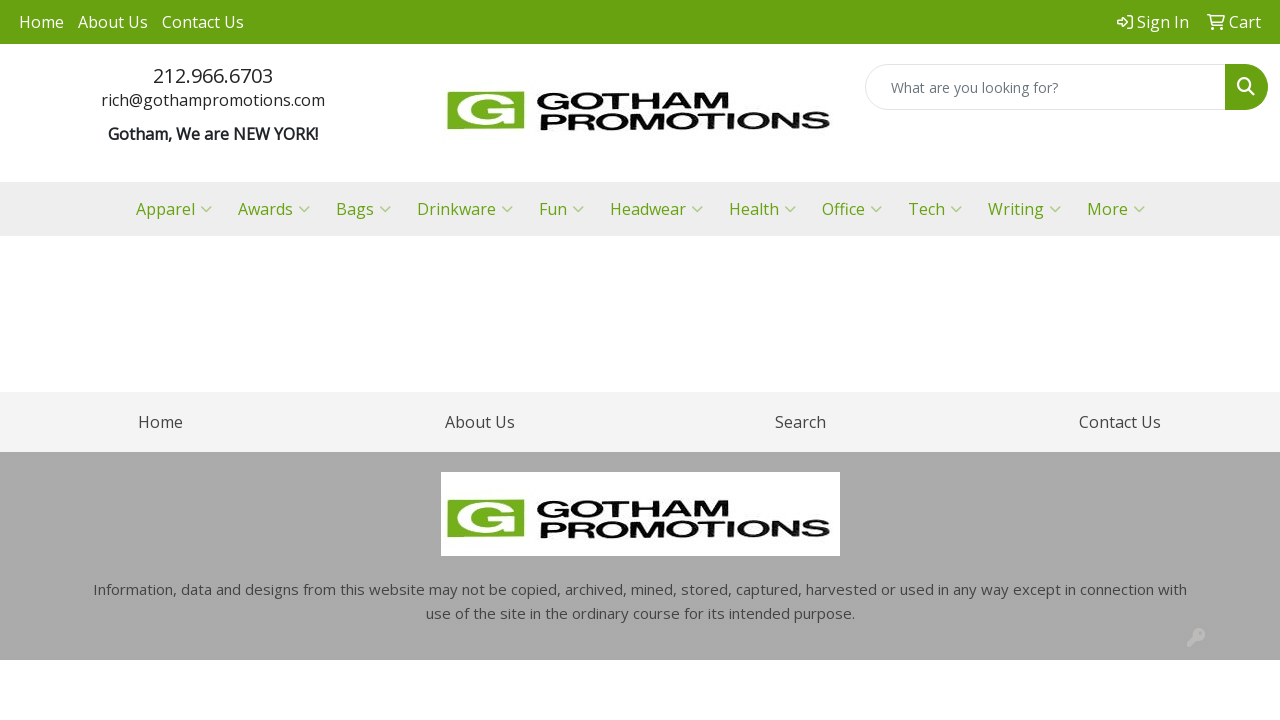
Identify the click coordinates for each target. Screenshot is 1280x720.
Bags (363, 209)
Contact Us (203, 22)
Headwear (656, 209)
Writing (1024, 209)
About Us (113, 22)
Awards (274, 209)
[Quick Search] (1045, 87)
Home (41, 22)
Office (852, 209)
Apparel (174, 209)
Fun (561, 209)
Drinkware (465, 209)
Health (762, 209)
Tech (935, 209)
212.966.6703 (213, 75)
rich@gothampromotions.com (213, 100)
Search (800, 422)
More (1116, 209)
